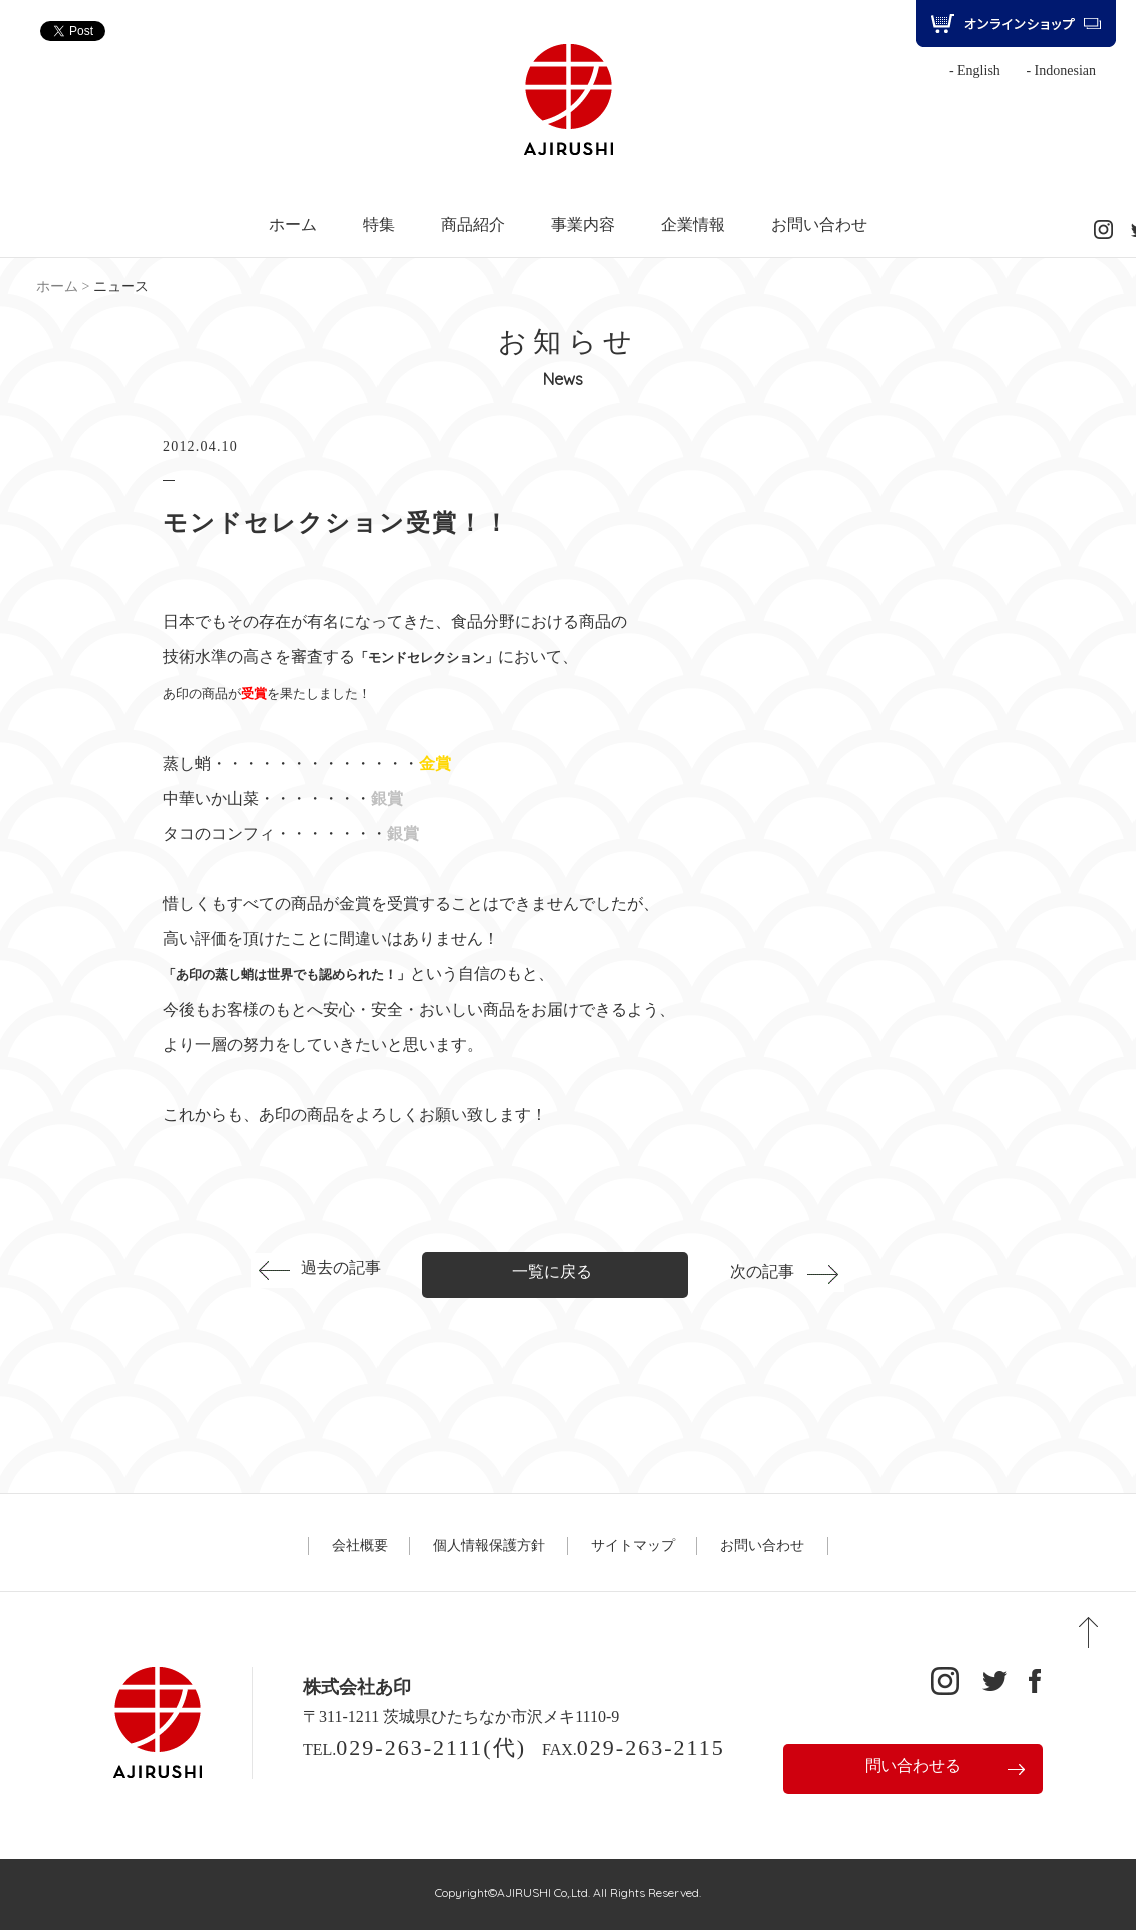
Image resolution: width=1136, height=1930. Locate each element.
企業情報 (693, 225)
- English (974, 70)
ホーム (293, 225)
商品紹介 (473, 225)
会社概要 (360, 1545)
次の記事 (762, 1271)
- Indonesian (1061, 70)
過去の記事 (341, 1267)
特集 (379, 225)
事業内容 (583, 225)
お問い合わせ (819, 225)
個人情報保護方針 (489, 1545)
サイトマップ (633, 1545)
